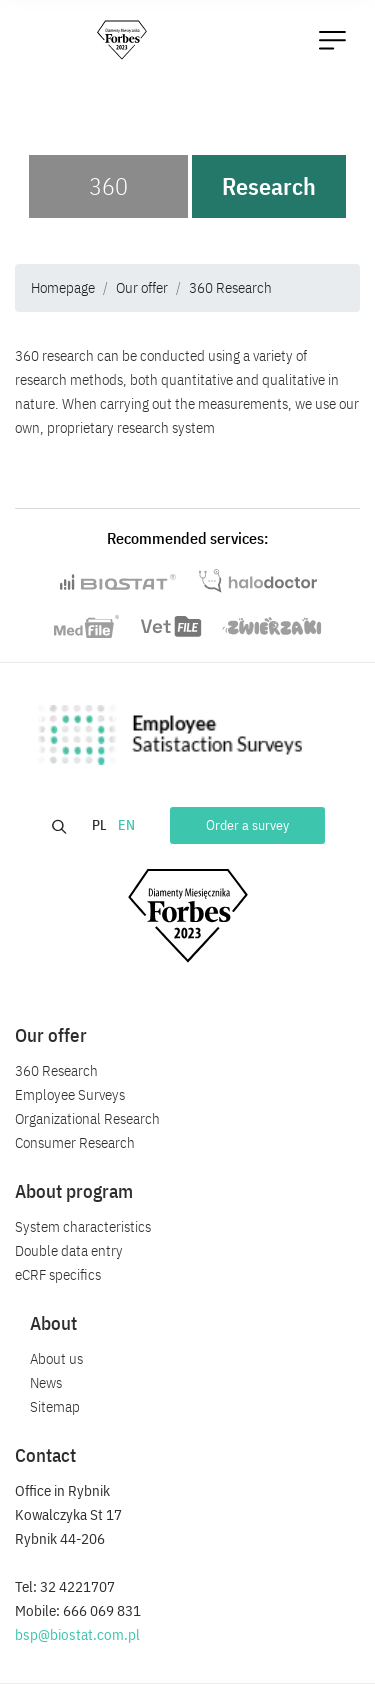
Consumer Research (75, 1142)
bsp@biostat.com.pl (77, 1634)
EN (128, 825)
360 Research (230, 287)
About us (56, 1358)
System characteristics (83, 1226)
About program (74, 1191)
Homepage (63, 287)
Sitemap (55, 1406)
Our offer (142, 287)
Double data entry (69, 1250)
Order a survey (247, 825)
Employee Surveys (70, 1094)
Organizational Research (87, 1118)
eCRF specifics (58, 1274)
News (46, 1382)
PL (101, 825)
